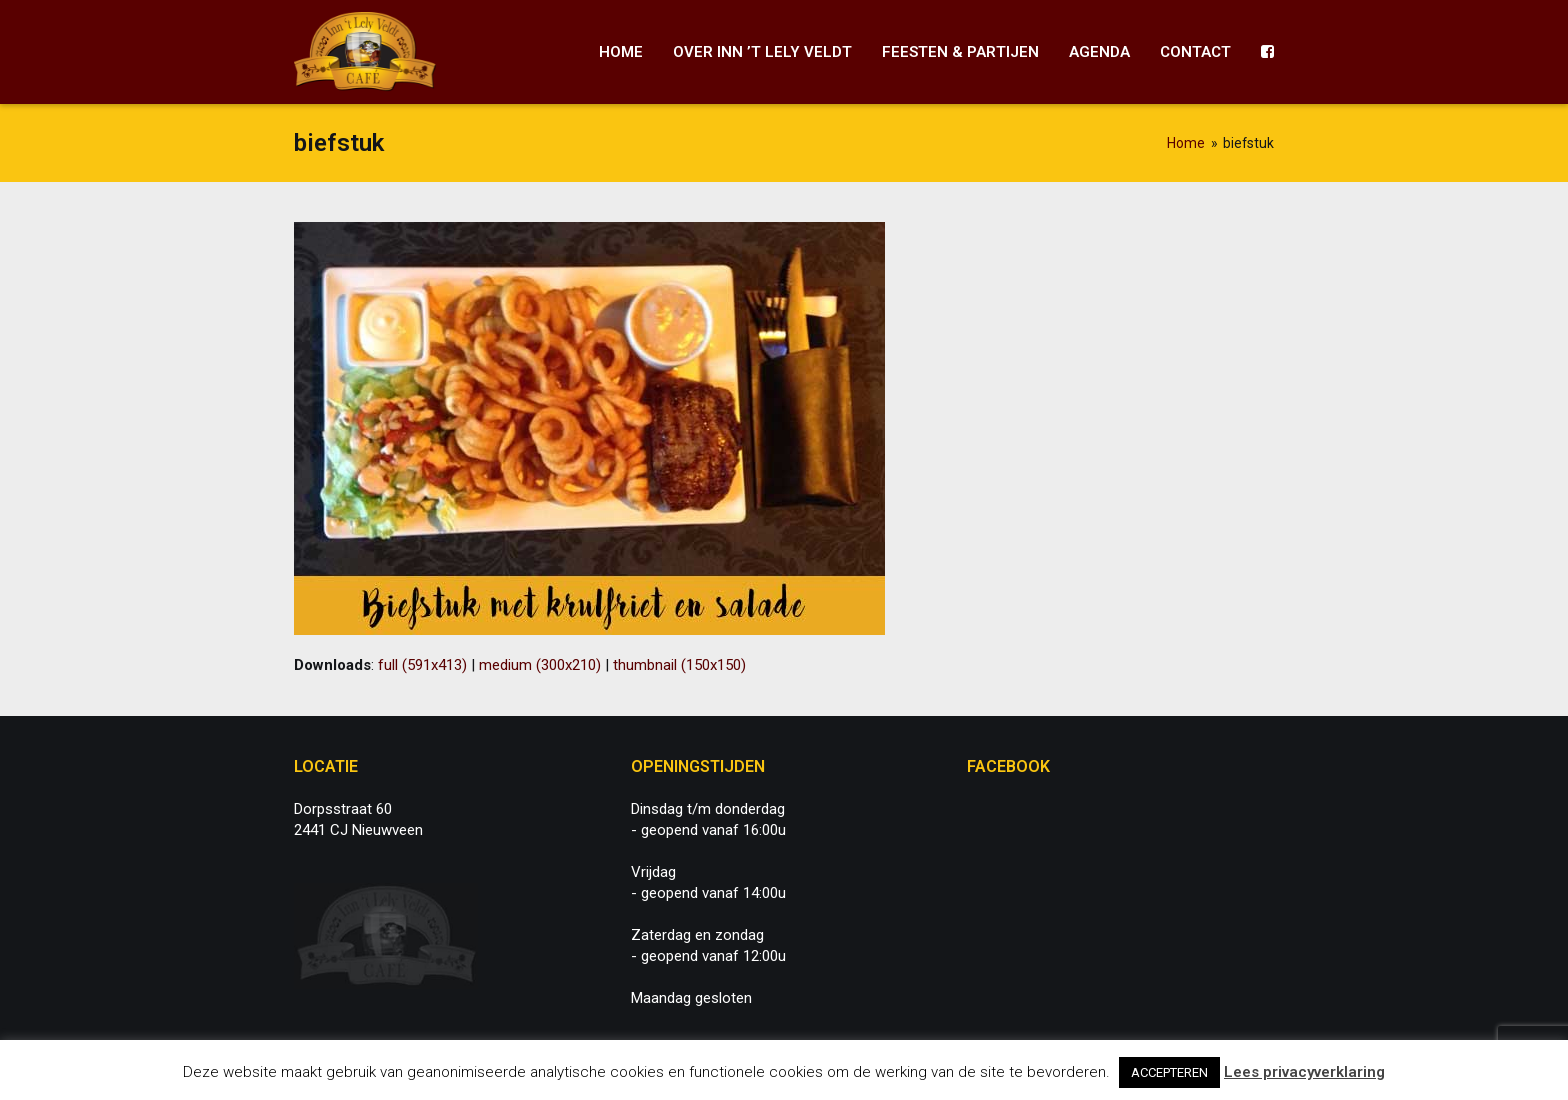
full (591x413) (422, 665)
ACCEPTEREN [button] (1169, 1072)
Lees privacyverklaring (1304, 1072)
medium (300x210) (540, 665)
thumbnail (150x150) (679, 665)
